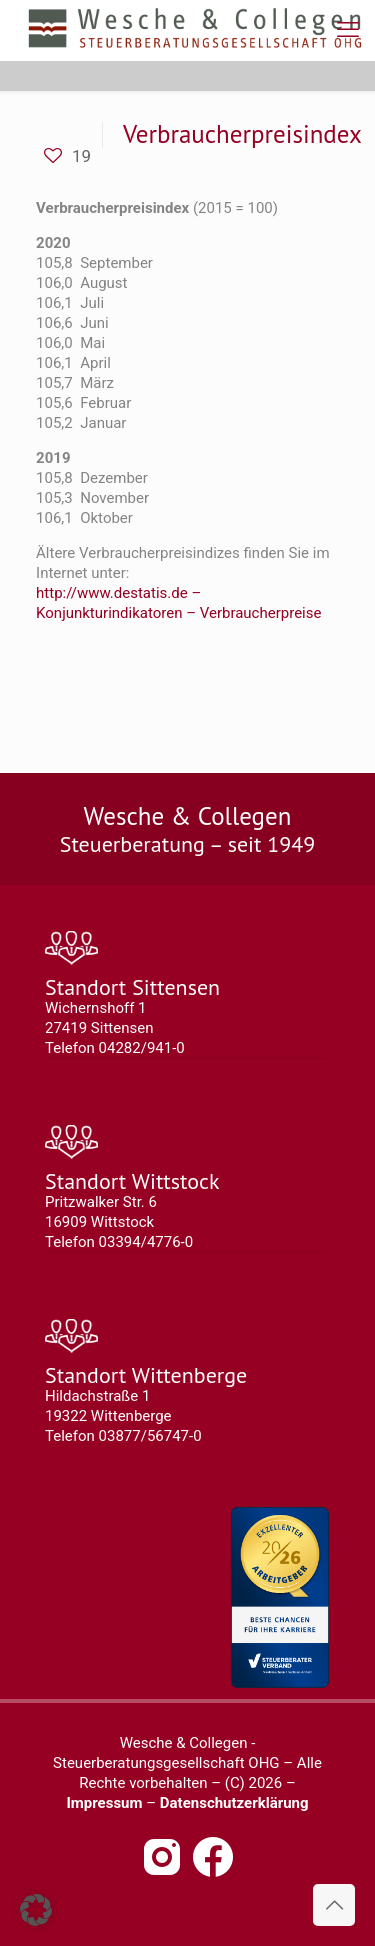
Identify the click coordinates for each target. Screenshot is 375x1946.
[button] (36, 1910)
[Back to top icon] (334, 1905)
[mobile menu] (348, 30)
